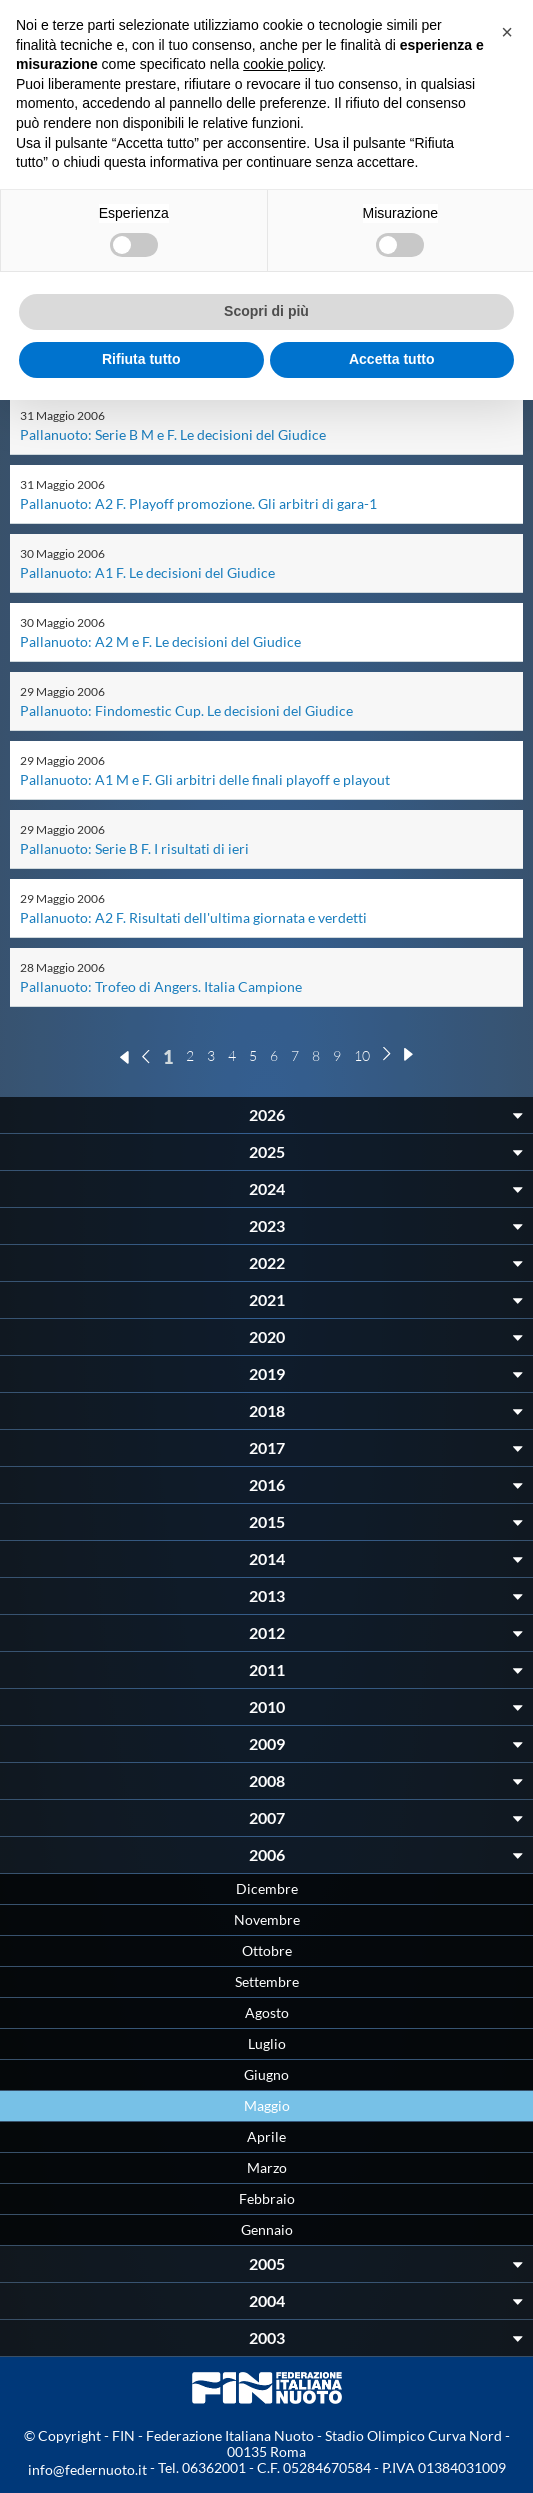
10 (362, 1055)
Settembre (267, 1981)
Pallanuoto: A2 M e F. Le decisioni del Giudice (160, 641)
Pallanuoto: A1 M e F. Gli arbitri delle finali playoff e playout (205, 779)
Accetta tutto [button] (392, 359)
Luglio (267, 2043)
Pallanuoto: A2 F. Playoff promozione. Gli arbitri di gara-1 (198, 503)
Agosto (267, 2012)
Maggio (267, 2105)
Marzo (267, 2167)
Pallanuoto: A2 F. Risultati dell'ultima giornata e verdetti (193, 917)
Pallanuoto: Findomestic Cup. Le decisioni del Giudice (186, 710)
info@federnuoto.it (87, 2469)
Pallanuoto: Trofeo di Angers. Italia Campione (161, 986)
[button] (507, 32)
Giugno (266, 2074)
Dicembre (267, 1888)
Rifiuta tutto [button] (141, 359)
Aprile (266, 2136)
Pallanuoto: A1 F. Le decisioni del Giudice (147, 572)
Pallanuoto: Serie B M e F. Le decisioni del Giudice (173, 434)
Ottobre (267, 1950)
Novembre (267, 1919)
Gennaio (267, 2229)
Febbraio (267, 2198)
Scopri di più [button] (266, 311)
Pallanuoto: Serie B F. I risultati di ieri (134, 848)
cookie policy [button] (282, 64)
